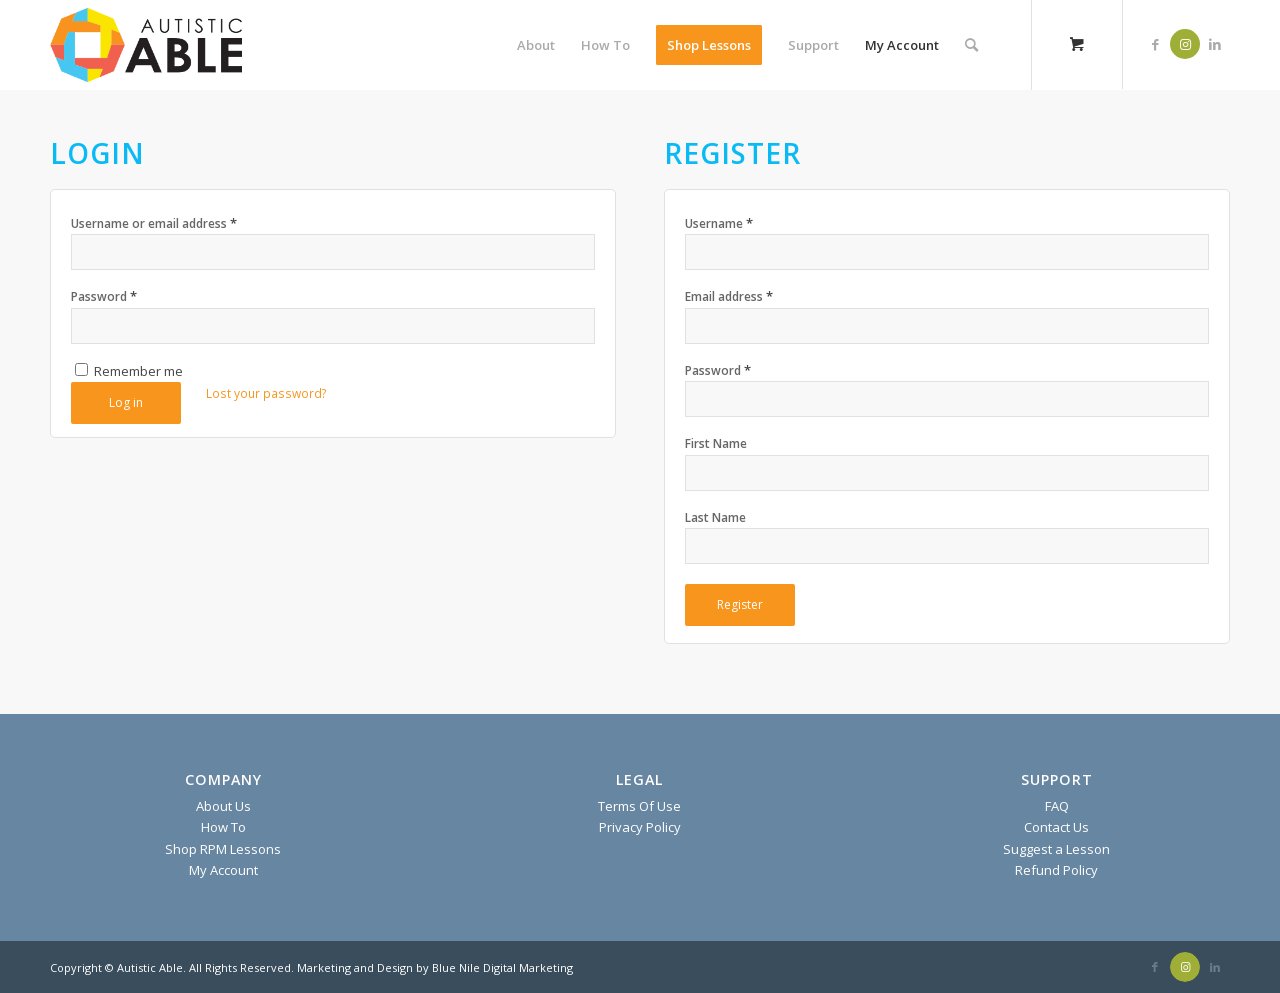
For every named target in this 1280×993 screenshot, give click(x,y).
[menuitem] (536, 45)
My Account (223, 870)
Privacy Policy (640, 827)
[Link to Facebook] (1155, 44)
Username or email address (154, 223)
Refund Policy (1056, 870)
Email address (729, 296)
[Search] (971, 45)
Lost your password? (266, 393)
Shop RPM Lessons (223, 849)
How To (223, 827)
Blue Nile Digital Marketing (502, 967)
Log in (126, 402)
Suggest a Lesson (1056, 849)
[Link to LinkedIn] (1215, 44)
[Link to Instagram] (1185, 44)
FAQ (1057, 806)
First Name (716, 443)
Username (719, 223)
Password (104, 296)
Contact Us (1056, 827)
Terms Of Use (639, 806)
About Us (223, 806)
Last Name (715, 517)
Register (740, 604)
